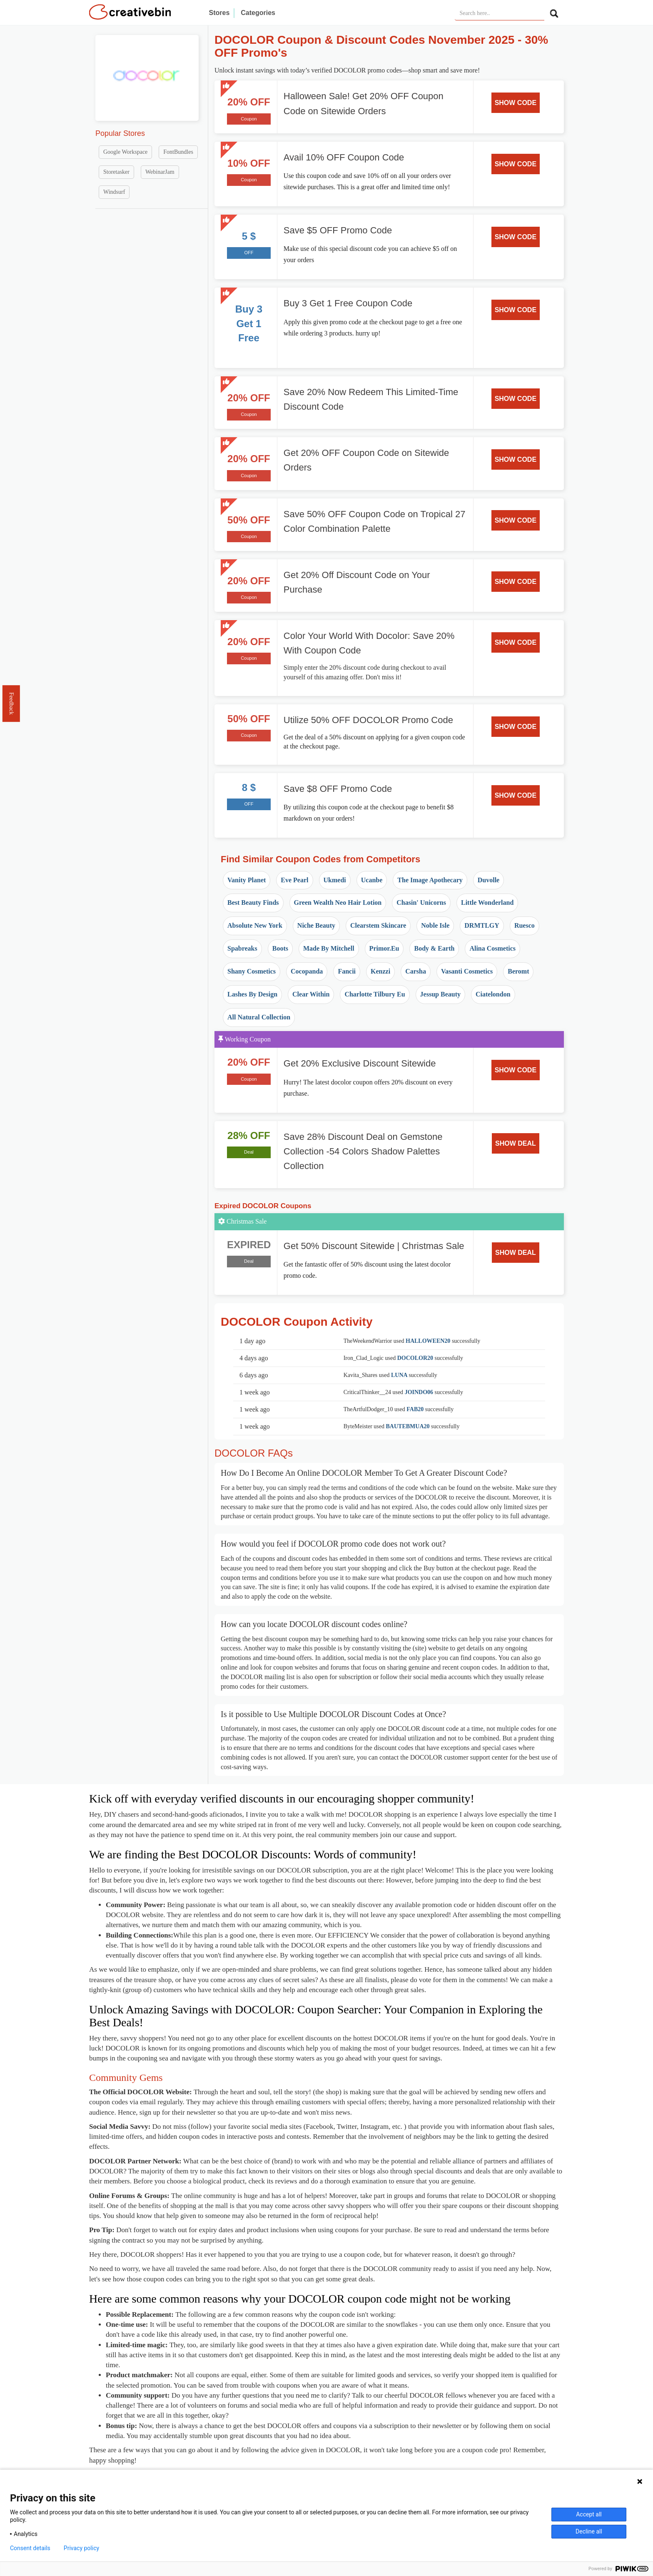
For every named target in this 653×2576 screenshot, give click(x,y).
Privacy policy (81, 2548)
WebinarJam (159, 172)
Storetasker (116, 172)
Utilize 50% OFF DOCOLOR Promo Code (368, 720)
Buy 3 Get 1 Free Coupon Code (348, 303)
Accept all (589, 2514)
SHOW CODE (515, 102)
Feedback (11, 703)
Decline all (589, 2531)
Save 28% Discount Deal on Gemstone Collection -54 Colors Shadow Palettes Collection (363, 1151)
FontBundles (178, 152)
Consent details (30, 2548)
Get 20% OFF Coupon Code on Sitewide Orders (366, 460)
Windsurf (114, 192)
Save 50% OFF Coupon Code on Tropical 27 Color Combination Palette (375, 521)
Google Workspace (125, 152)
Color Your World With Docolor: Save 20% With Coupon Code (369, 643)
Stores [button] (219, 12)
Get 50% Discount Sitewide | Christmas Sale (374, 1246)
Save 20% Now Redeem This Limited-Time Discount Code (371, 399)
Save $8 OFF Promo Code (338, 789)
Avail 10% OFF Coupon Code (344, 157)
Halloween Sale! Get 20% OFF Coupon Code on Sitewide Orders (364, 103)
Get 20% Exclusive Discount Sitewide (360, 1063)
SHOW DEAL (515, 1143)
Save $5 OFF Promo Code (338, 230)
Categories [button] (258, 12)
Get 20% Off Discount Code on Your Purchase (357, 582)
